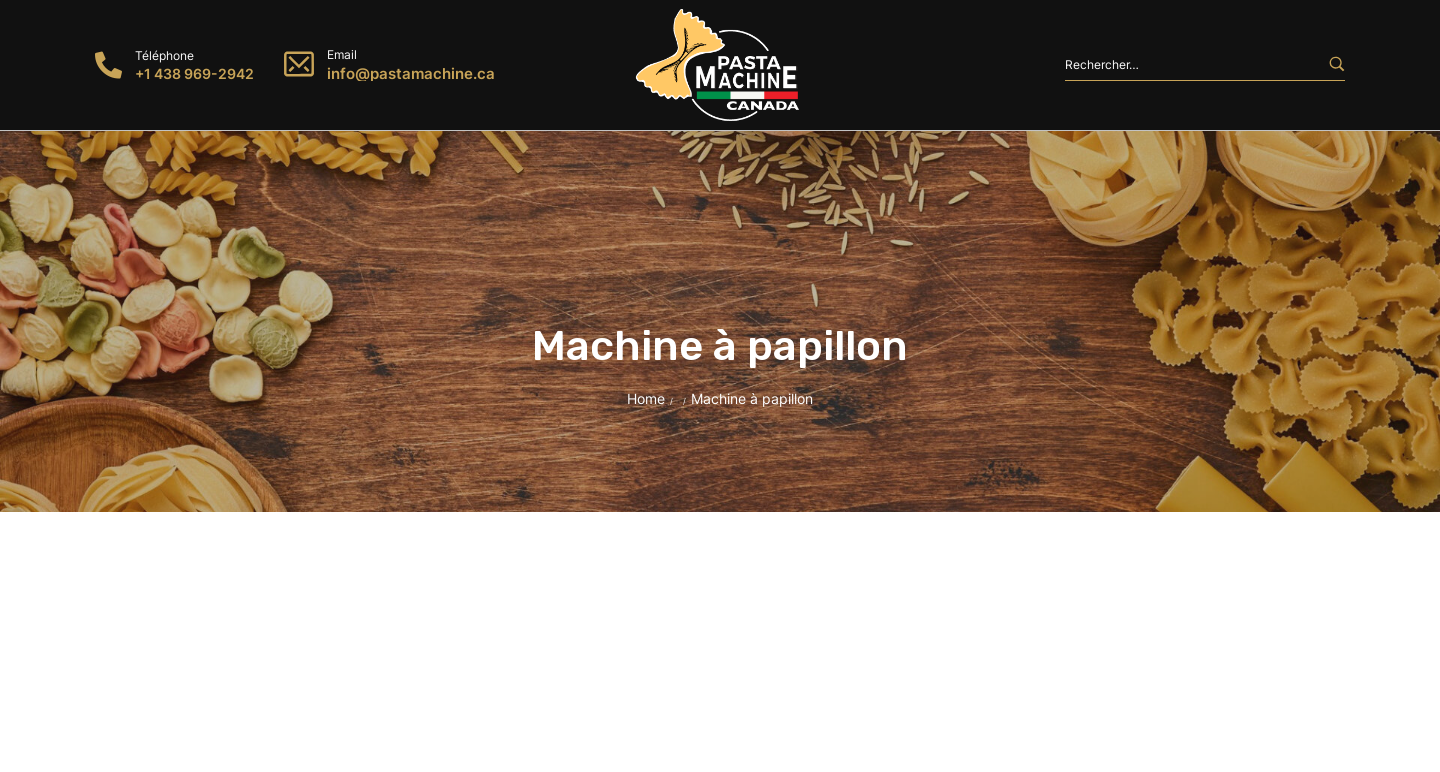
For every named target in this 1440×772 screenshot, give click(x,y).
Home (646, 398)
